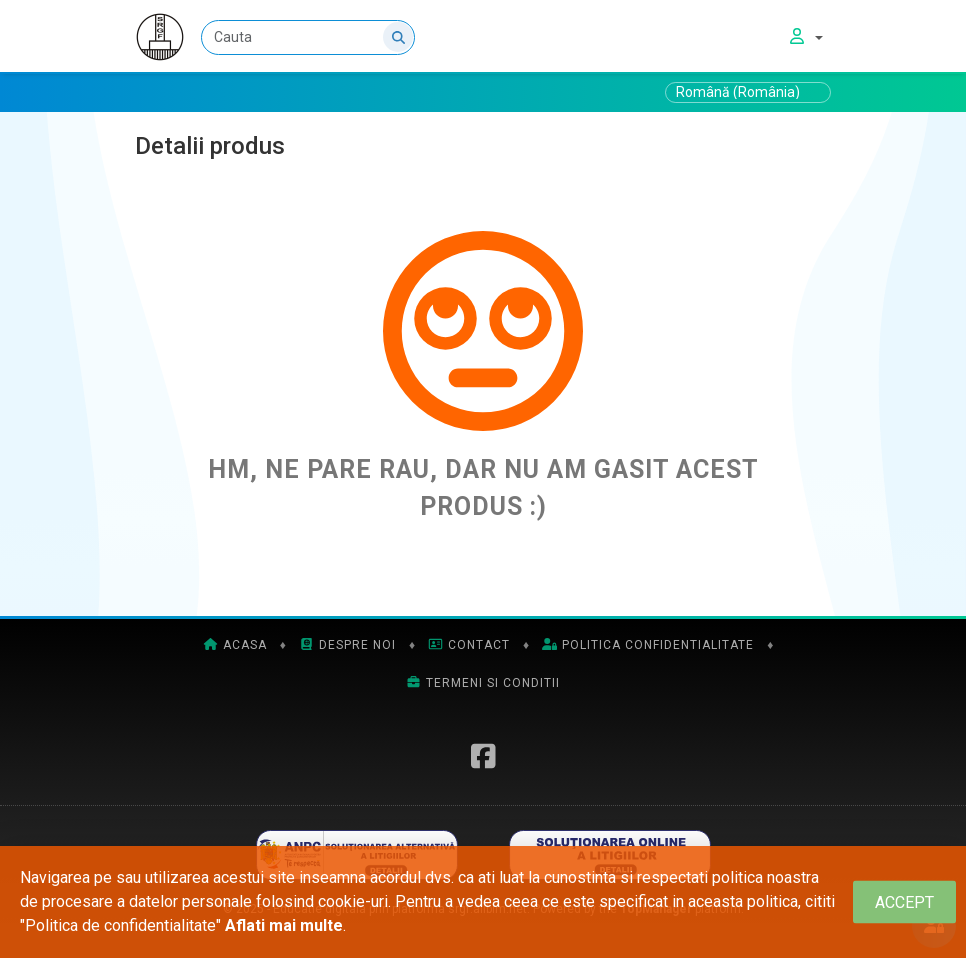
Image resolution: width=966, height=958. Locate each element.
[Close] (904, 902)
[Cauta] (308, 37)
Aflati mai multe (284, 925)
